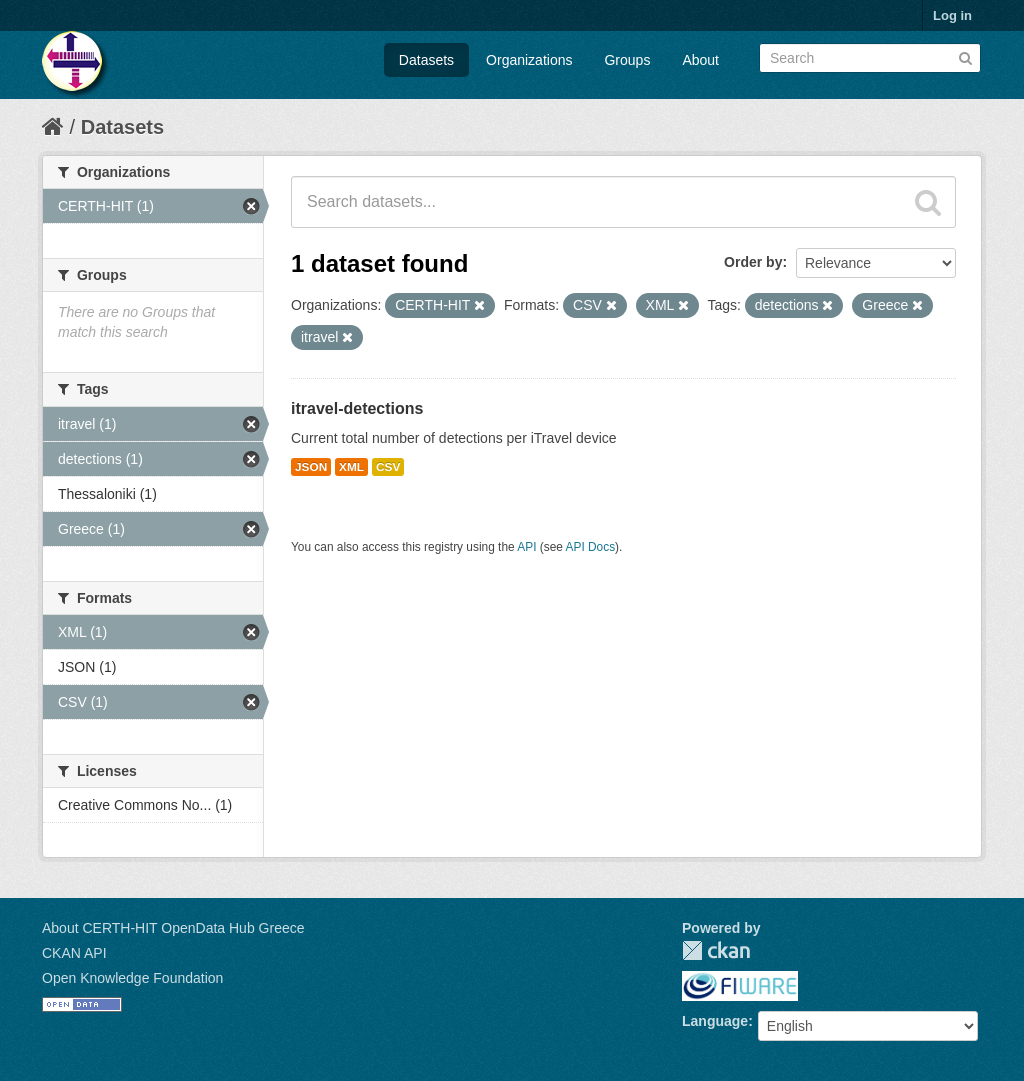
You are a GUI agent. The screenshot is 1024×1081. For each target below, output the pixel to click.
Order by (753, 262)
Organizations (529, 60)
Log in (952, 15)
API (526, 547)
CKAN (716, 950)
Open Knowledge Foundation (132, 978)
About (700, 60)
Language (715, 1021)
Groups (627, 60)
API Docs (591, 547)
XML (351, 467)
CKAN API (74, 953)
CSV (388, 467)
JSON (311, 467)
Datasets (426, 60)
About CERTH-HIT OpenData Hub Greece (173, 928)
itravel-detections (357, 408)
